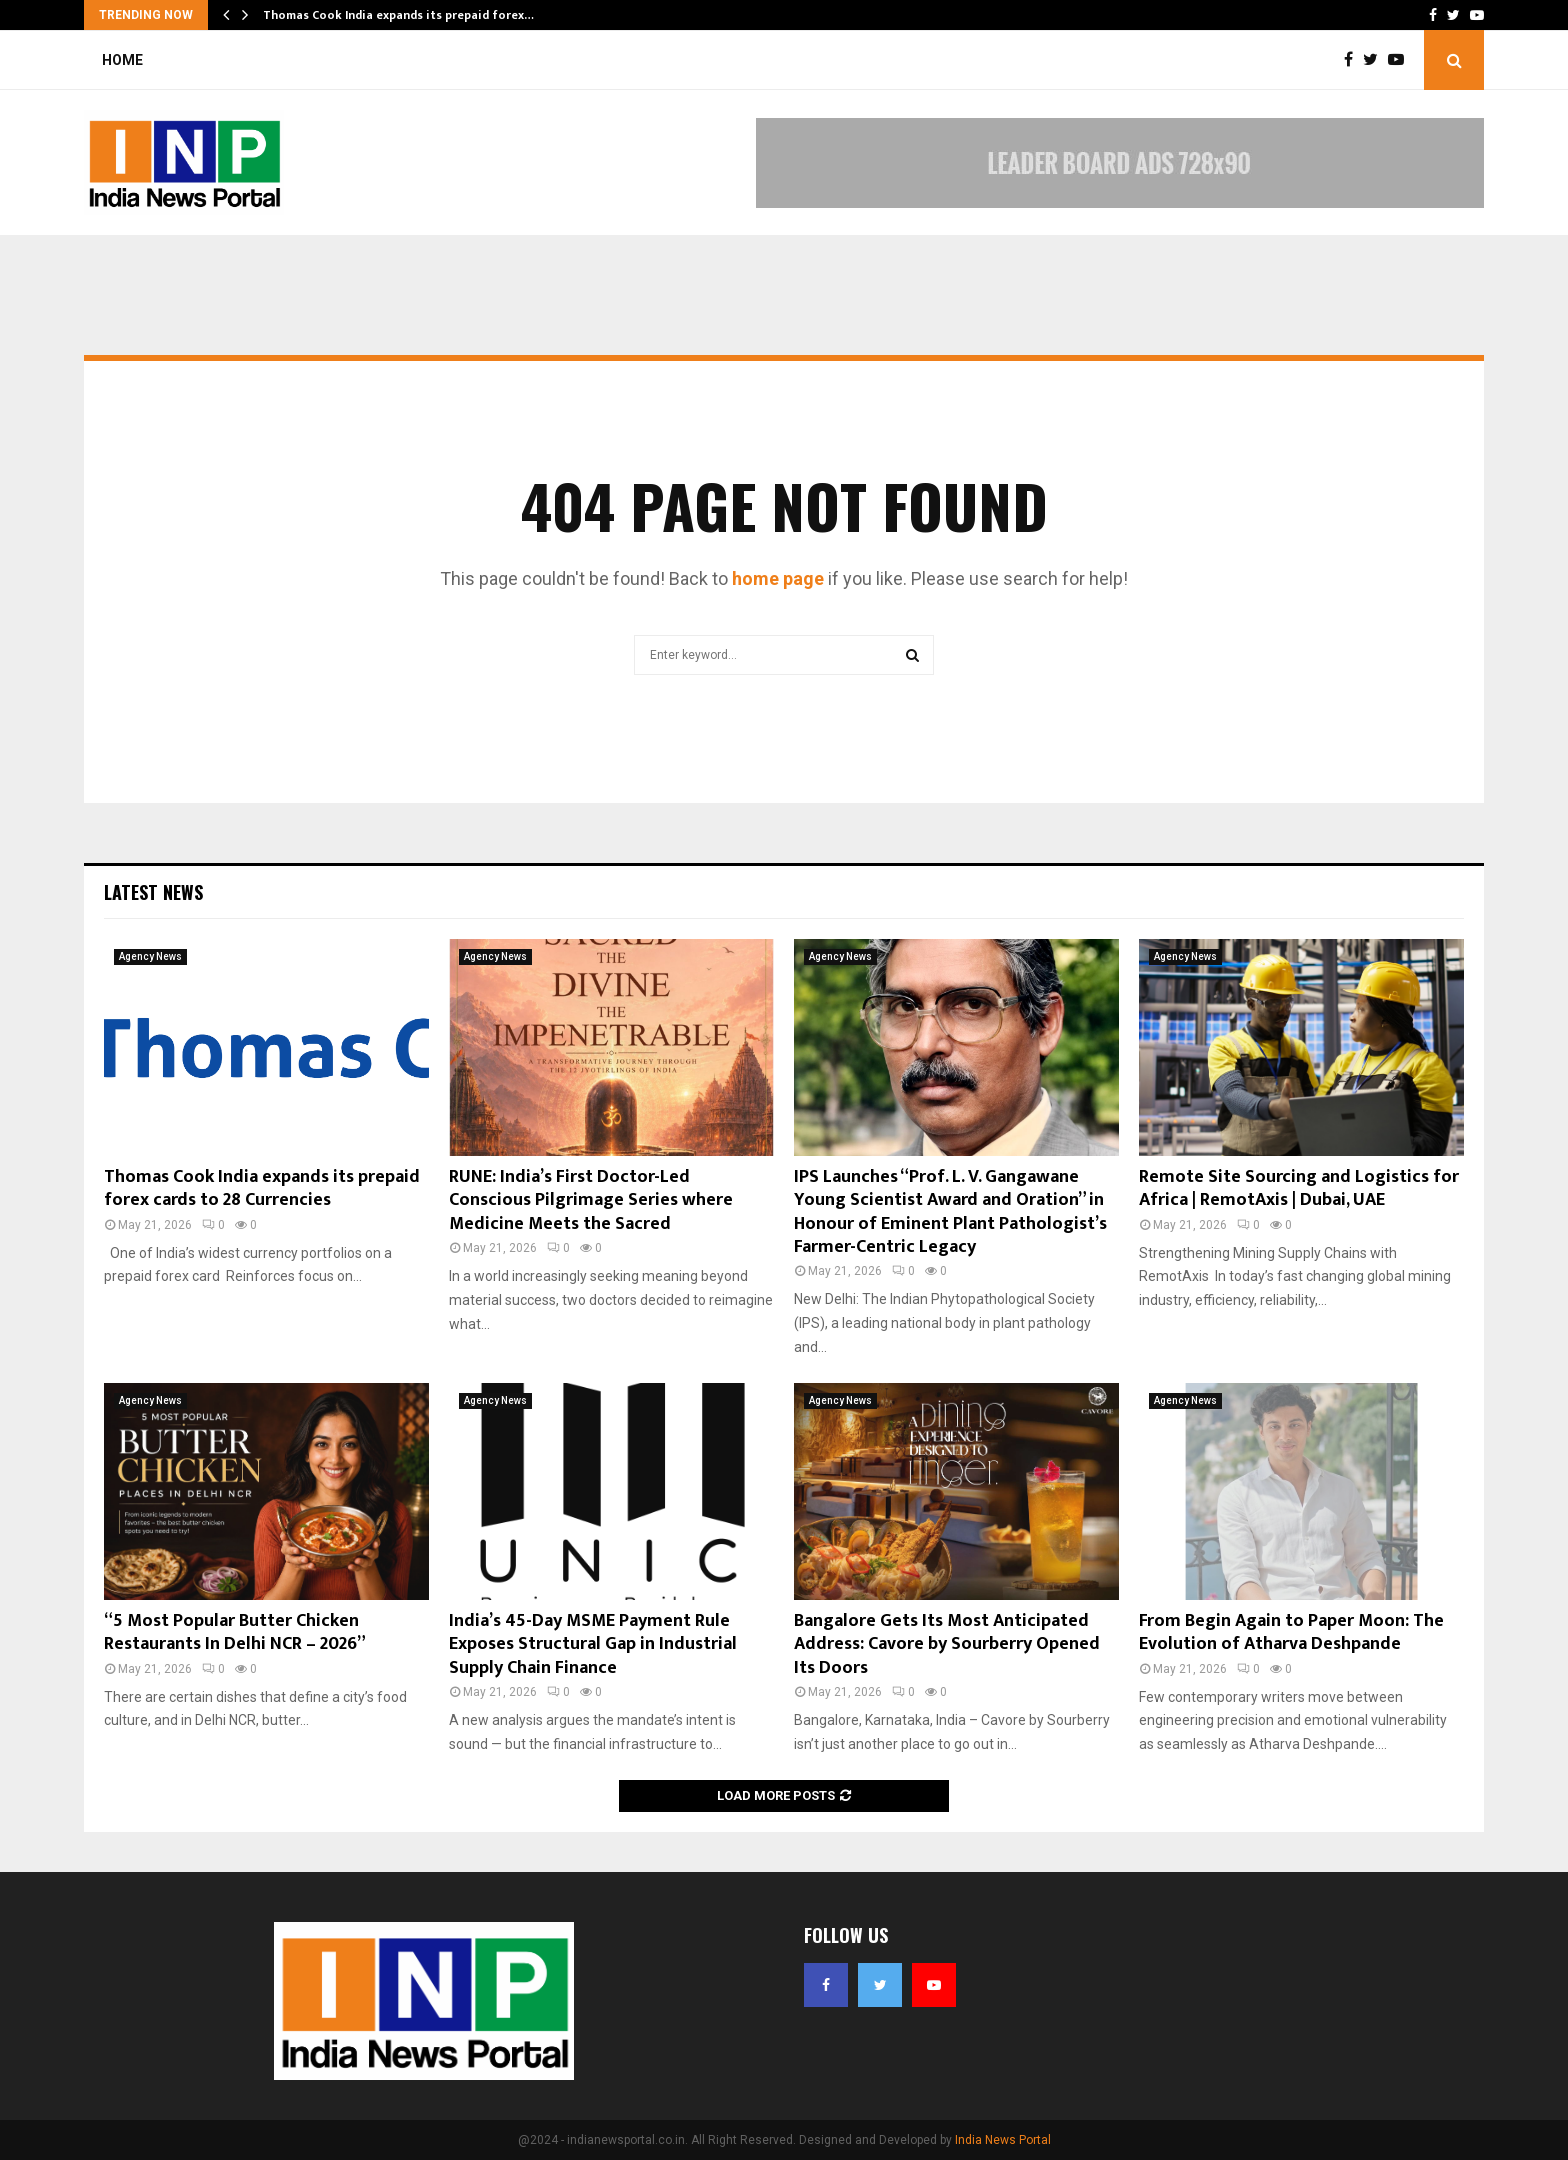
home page (778, 578)
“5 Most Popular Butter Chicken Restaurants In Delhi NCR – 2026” (235, 1632)
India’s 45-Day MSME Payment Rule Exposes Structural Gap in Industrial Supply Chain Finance (593, 1644)
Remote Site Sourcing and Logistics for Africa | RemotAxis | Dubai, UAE (1299, 1188)
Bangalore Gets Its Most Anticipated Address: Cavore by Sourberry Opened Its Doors (947, 1644)
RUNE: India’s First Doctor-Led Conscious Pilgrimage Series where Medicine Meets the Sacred (591, 1200)
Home (122, 60)
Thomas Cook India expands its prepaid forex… (398, 15)
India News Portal (1003, 2140)
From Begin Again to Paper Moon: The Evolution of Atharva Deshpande (1291, 1632)
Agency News (150, 956)
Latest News (153, 892)
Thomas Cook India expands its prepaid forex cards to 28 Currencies (262, 1188)
